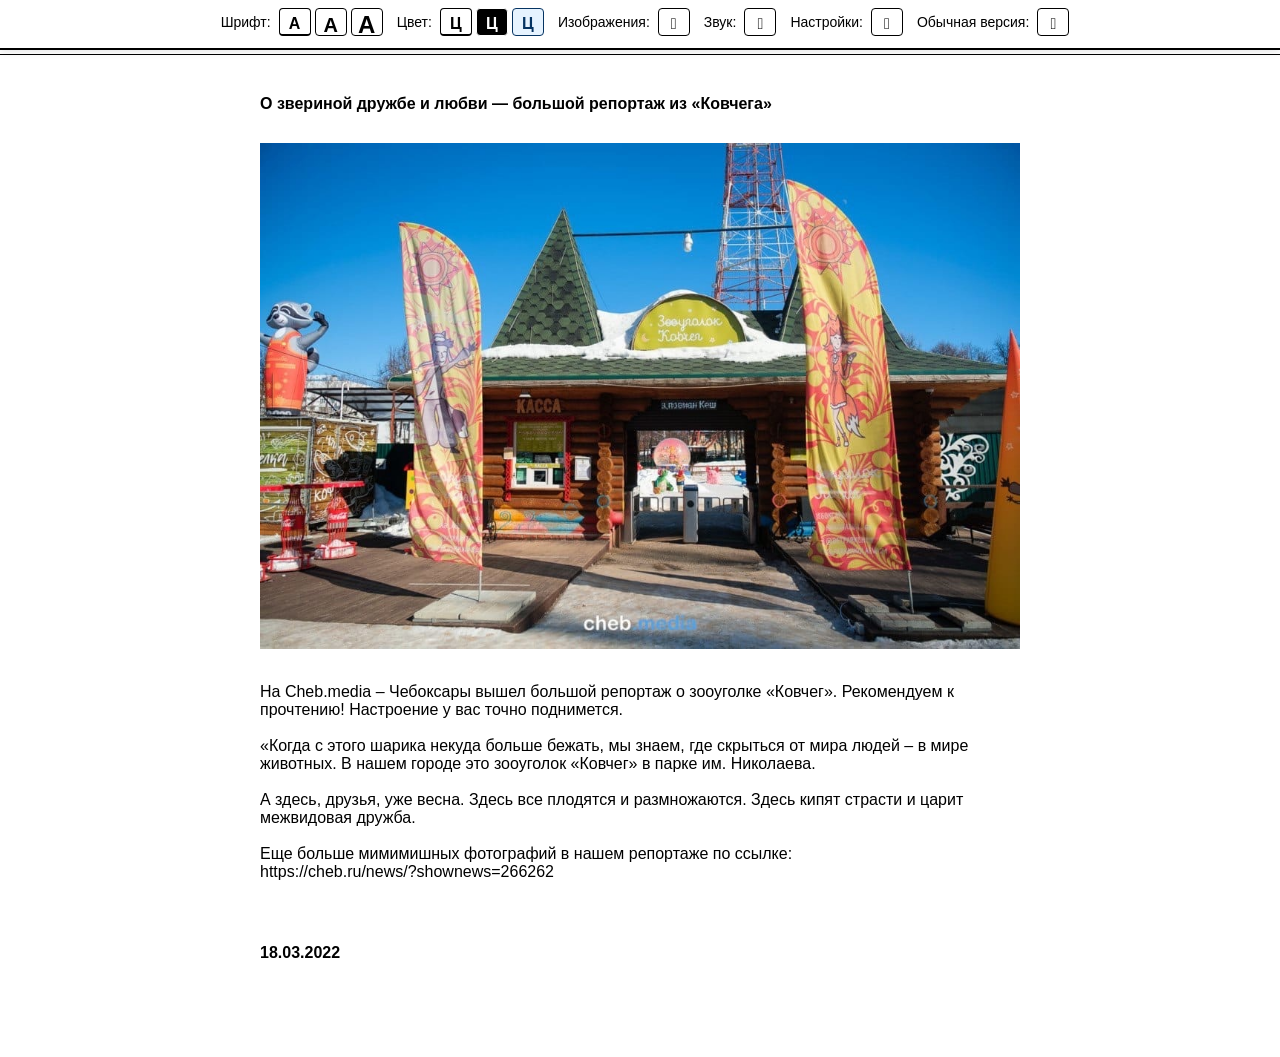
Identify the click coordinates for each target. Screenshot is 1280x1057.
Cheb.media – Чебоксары (380, 691)
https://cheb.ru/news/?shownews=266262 (407, 871)
